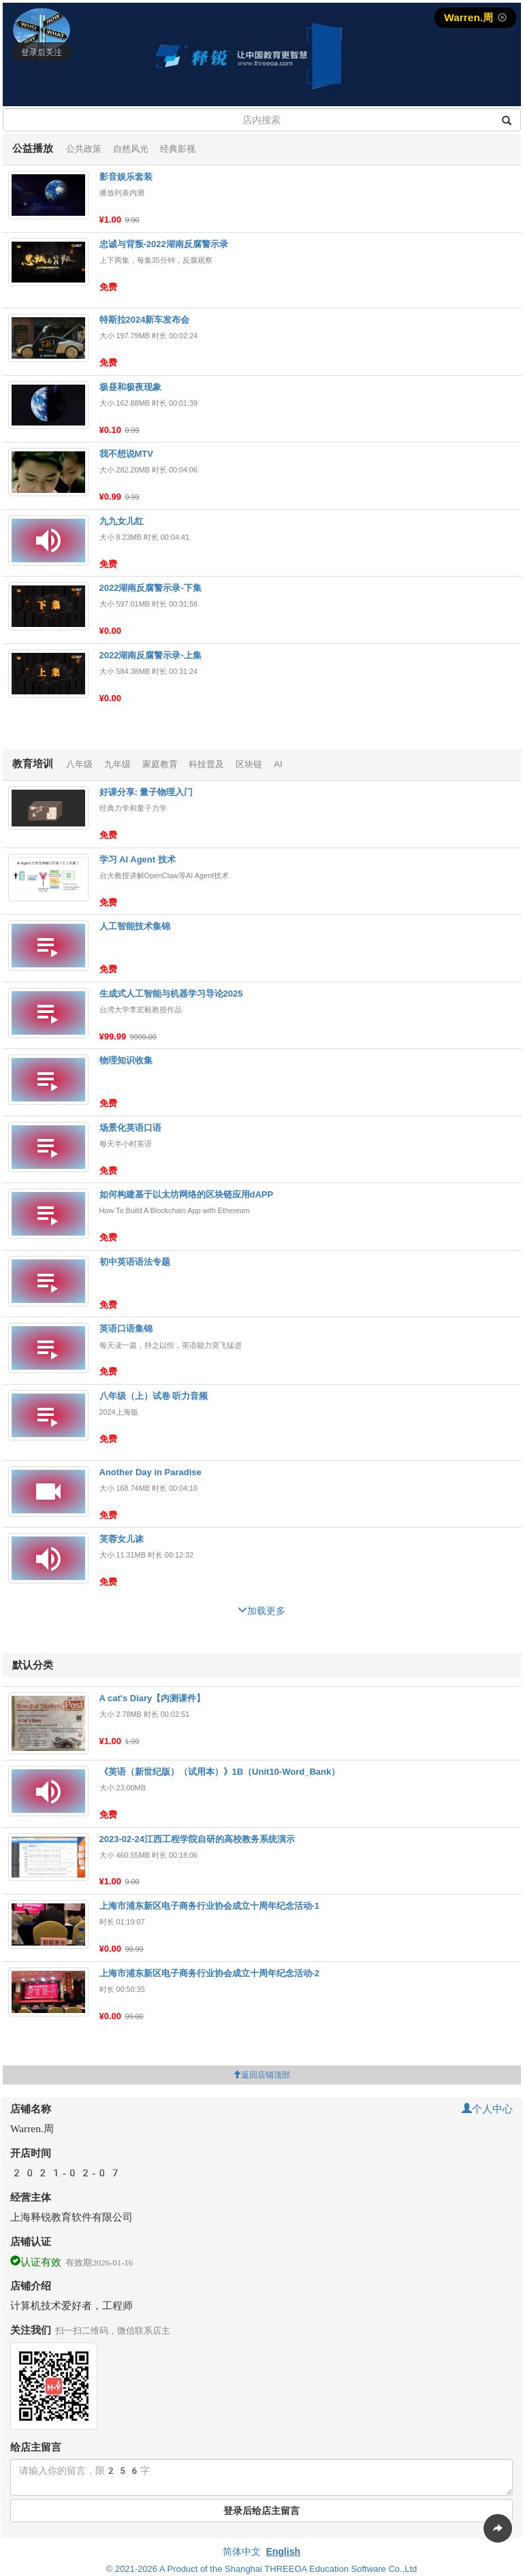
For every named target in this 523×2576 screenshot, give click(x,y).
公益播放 (32, 148)
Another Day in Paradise (150, 1472)
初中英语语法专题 (134, 1262)
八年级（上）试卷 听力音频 (153, 1396)
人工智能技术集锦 (134, 926)
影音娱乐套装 (126, 177)
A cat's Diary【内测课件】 (152, 1698)
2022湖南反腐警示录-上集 (150, 655)
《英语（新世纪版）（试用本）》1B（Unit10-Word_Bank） (219, 1772)
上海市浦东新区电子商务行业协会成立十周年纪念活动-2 (209, 1973)
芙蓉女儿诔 (121, 1539)
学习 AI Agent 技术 (137, 859)
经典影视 (177, 149)
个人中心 (487, 2108)
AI (278, 764)
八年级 (79, 764)
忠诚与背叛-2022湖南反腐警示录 (163, 244)
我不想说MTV (126, 454)
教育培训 (32, 763)
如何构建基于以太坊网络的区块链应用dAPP (186, 1194)
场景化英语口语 (130, 1128)
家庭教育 (160, 764)
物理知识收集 (126, 1060)
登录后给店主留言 (261, 2510)
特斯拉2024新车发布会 (144, 320)
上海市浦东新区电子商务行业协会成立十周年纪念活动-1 (209, 1906)
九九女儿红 (121, 521)
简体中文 (242, 2551)
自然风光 (130, 149)
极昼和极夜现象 (130, 387)
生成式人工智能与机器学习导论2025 (171, 993)
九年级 (117, 764)
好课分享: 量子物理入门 (146, 792)
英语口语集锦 (126, 1328)
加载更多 (266, 1609)
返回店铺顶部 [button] (261, 2074)
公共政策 (83, 149)
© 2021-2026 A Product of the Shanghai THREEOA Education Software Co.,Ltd (261, 2569)
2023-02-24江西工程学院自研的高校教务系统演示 (197, 1839)
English (283, 2551)
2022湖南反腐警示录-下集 (150, 588)
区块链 (249, 764)
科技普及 (206, 764)
